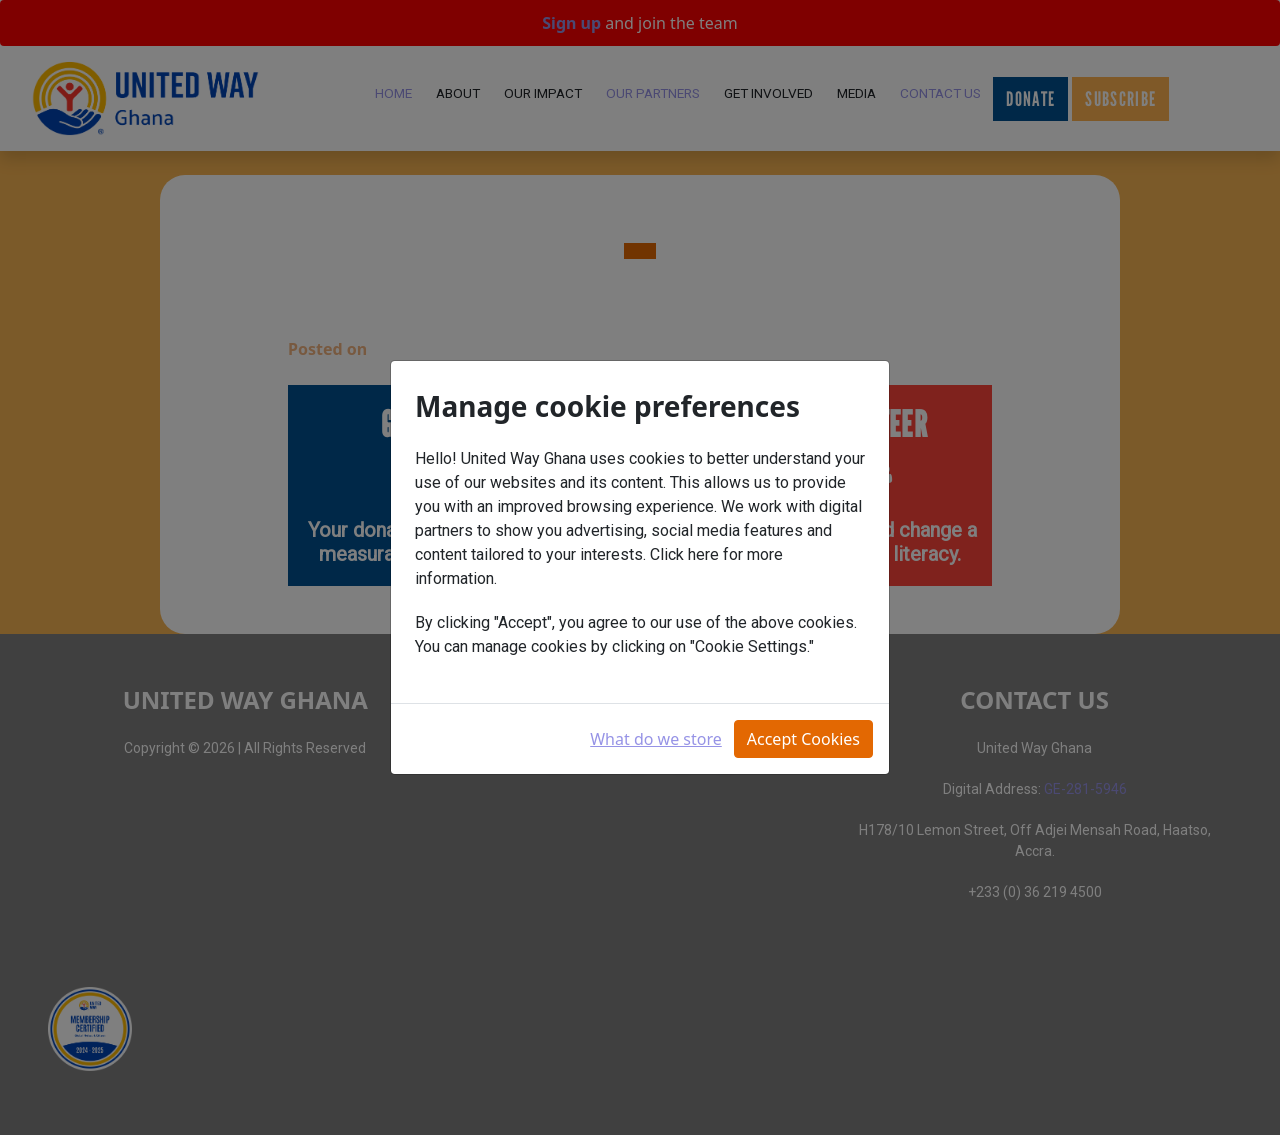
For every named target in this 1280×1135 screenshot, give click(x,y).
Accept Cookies (803, 739)
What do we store (656, 739)
